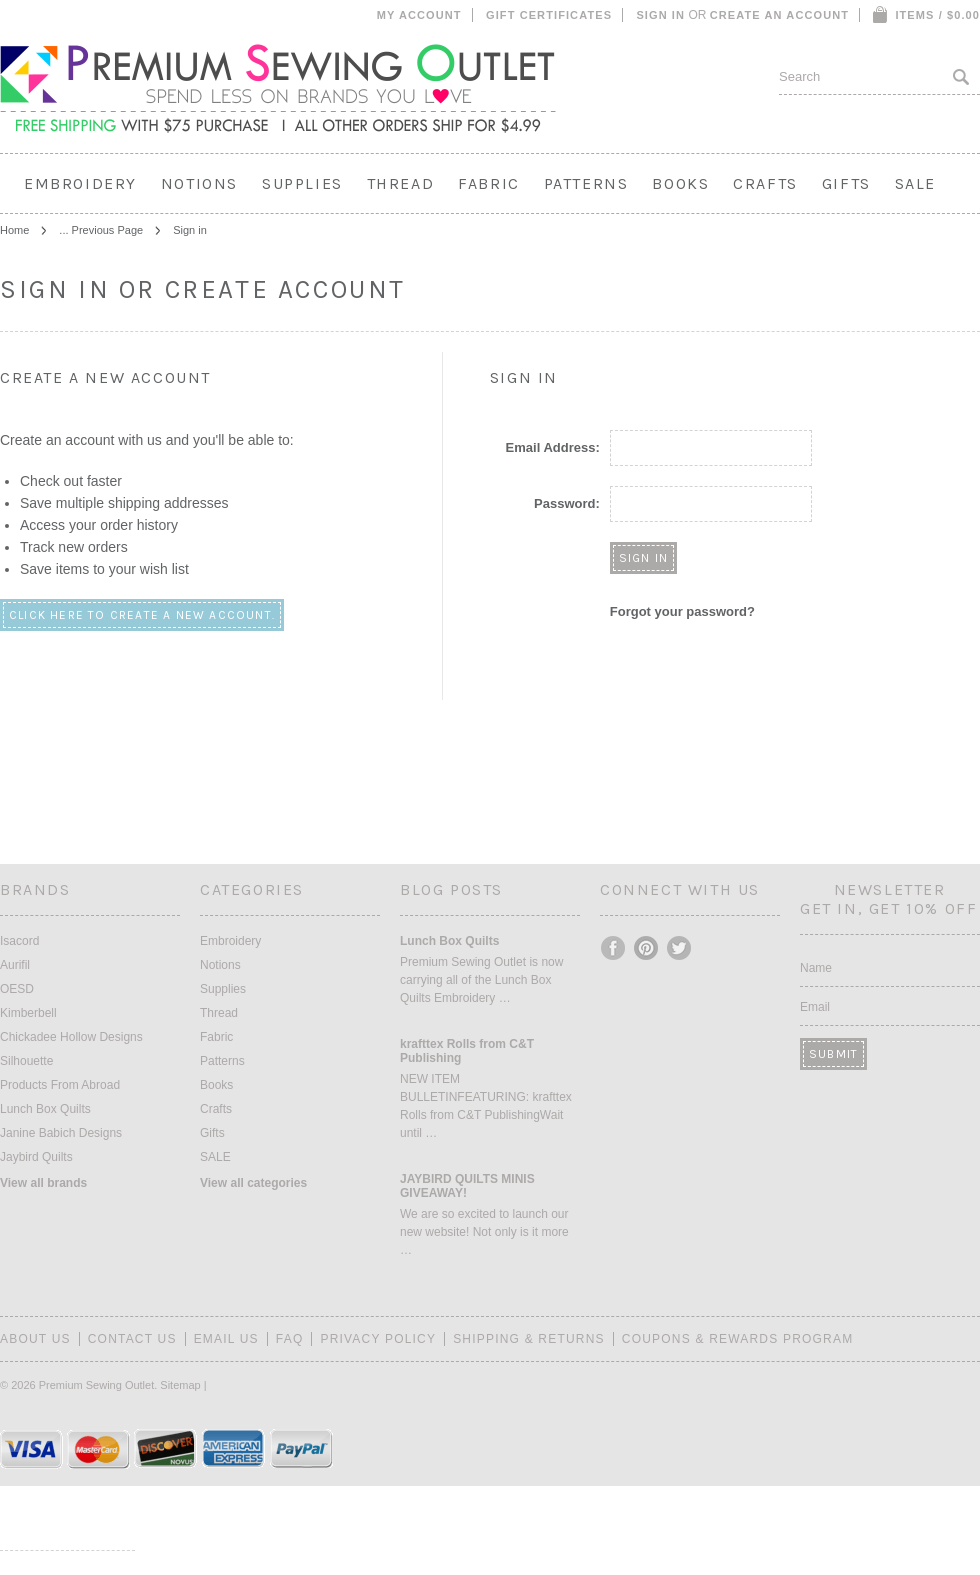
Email (815, 1007)
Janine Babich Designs (61, 1133)
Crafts (765, 183)
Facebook (614, 948)
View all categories (253, 1183)
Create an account (779, 15)
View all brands (43, 1183)
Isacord (19, 941)
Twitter (680, 948)
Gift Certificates (549, 15)
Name (816, 968)
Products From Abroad (60, 1085)
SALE (915, 183)
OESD (17, 989)
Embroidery (80, 183)
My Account (419, 15)
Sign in (660, 15)
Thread (401, 183)
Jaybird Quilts (36, 1157)
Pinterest (647, 948)
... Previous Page (101, 230)
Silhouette (26, 1061)
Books (680, 183)
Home (14, 230)
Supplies (302, 183)
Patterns (586, 183)
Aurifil (15, 965)
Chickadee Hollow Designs (71, 1037)
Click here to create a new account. (142, 615)
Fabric (489, 183)
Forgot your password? (682, 611)
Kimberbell (28, 1013)
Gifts (846, 183)
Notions (199, 183)
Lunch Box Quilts (45, 1109)
